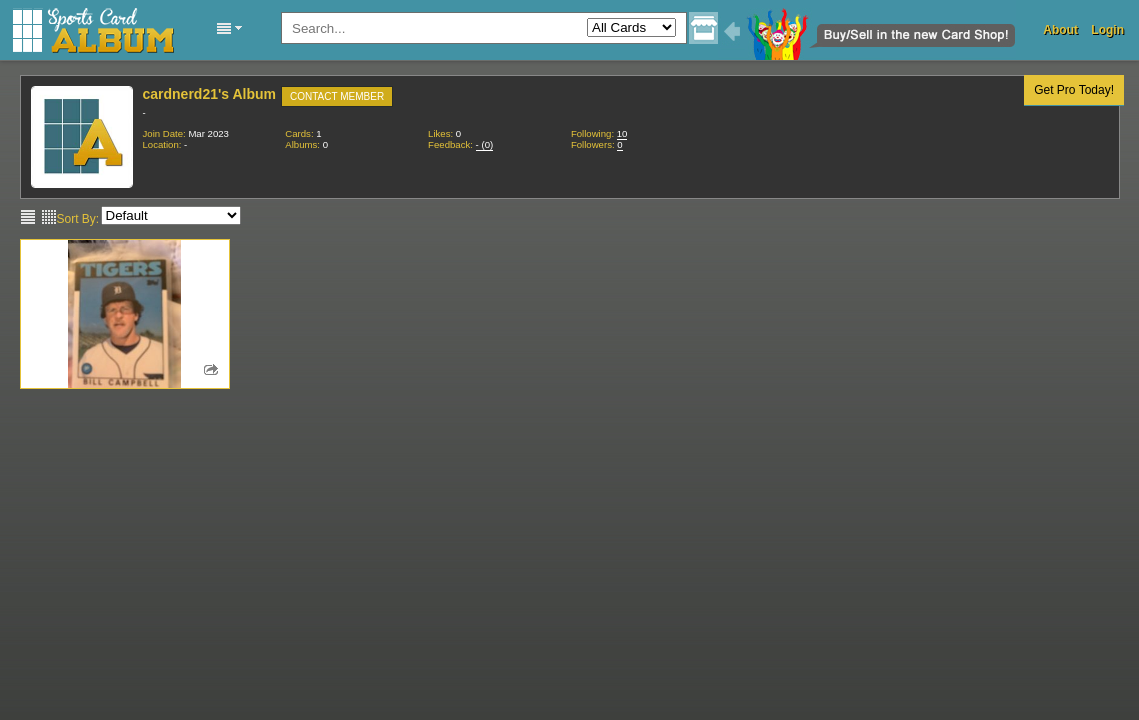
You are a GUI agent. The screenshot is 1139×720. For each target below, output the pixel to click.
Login (1107, 30)
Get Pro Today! (1074, 90)
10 (622, 133)
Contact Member (337, 96)
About (1060, 30)
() (485, 144)
